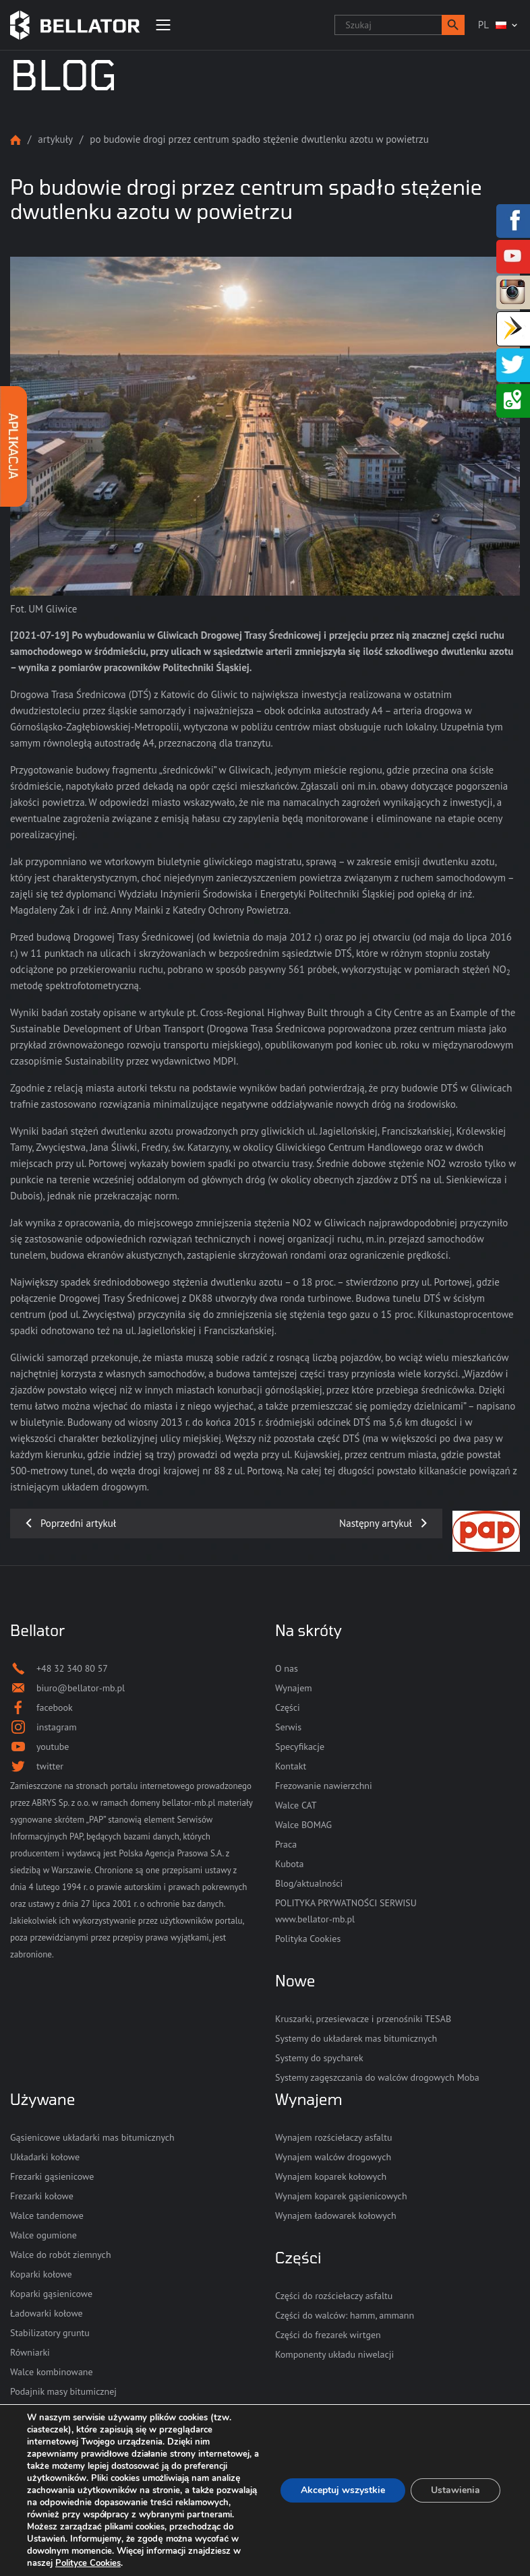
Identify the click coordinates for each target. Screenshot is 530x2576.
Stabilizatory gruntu (50, 2333)
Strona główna (15, 140)
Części (287, 1707)
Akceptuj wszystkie (343, 2490)
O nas (286, 1668)
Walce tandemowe (47, 2215)
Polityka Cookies (308, 1939)
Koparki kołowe (41, 2274)
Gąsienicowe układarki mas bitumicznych (92, 2137)
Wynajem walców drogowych (333, 2157)
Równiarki (30, 2352)
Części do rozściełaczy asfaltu (333, 2296)
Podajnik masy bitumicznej (63, 2391)
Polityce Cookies (88, 2563)
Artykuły (55, 139)
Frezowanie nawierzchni (323, 1786)
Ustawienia (455, 2490)
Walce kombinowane (51, 2372)
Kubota (289, 1864)
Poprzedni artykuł (78, 1523)
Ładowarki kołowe (46, 2313)
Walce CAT (296, 1805)
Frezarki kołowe (41, 2196)
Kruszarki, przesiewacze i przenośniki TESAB (363, 2019)
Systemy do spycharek (319, 2058)
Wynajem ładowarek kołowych (335, 2215)
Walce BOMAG (303, 1825)
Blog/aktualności (309, 1883)
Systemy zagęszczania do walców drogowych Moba (377, 2077)
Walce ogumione (43, 2235)
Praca (286, 1844)
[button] (453, 25)
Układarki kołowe (45, 2157)
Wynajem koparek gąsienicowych (341, 2196)
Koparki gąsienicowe (51, 2294)
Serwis (288, 1727)
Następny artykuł (375, 1523)
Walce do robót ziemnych (60, 2255)
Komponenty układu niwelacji (334, 2354)
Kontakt (290, 1766)
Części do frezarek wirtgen (328, 2335)
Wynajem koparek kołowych (330, 2176)
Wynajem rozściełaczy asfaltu (333, 2137)
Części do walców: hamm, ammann (344, 2315)
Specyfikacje (299, 1746)
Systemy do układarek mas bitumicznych (356, 2038)
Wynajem (293, 1688)
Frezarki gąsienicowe (52, 2176)
